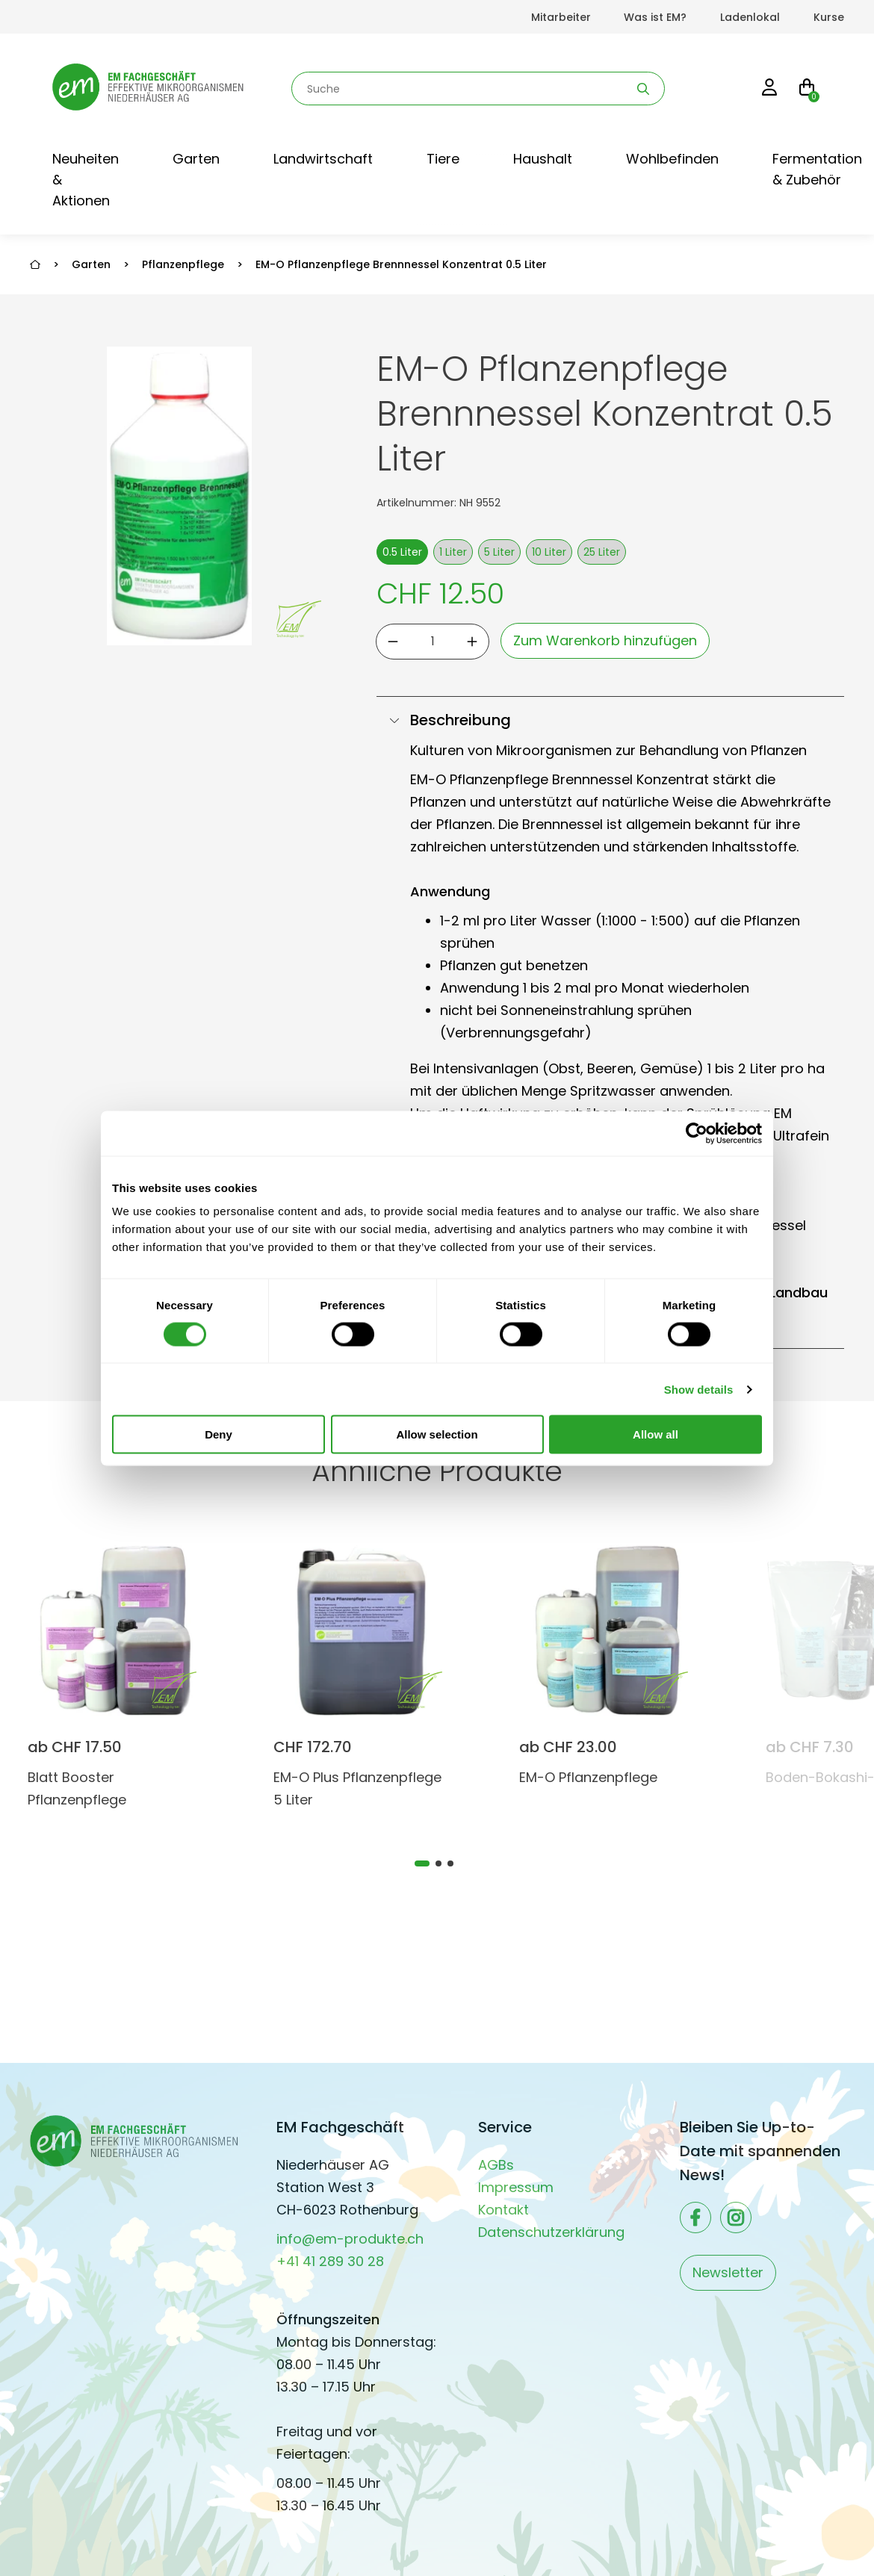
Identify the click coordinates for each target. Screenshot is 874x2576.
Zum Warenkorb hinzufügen (605, 640)
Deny (218, 1434)
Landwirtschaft (323, 158)
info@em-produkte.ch (350, 2238)
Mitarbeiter (561, 17)
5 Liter (499, 551)
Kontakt (503, 2209)
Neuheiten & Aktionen (85, 179)
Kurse (828, 17)
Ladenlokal (750, 17)
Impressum (516, 2187)
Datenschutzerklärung (551, 2232)
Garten (196, 158)
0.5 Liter (402, 551)
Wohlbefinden (672, 158)
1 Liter (453, 551)
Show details (699, 1388)
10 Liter (549, 551)
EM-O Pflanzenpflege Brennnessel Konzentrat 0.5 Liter (401, 264)
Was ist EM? (655, 17)
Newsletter (727, 2272)
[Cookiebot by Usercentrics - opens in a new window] (696, 1133)
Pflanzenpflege (183, 264)
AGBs (496, 2165)
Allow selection (436, 1434)
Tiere (443, 158)
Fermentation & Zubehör (817, 169)
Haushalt (542, 158)
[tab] (422, 1863)
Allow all (655, 1434)
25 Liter (601, 551)
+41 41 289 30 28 (330, 2261)
